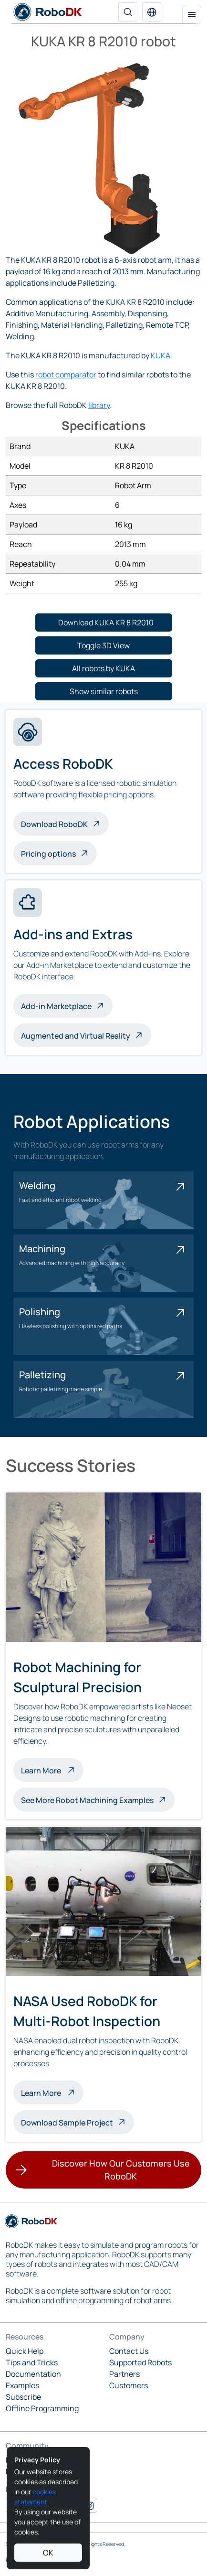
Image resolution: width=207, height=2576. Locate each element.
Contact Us (128, 2351)
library (99, 405)
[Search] (127, 11)
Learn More (52, 1769)
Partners (124, 2374)
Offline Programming (42, 2408)
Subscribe (23, 2397)
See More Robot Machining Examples (87, 1800)
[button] (151, 11)
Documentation (33, 2374)
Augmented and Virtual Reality (75, 1035)
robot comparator (65, 374)
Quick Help (24, 2351)
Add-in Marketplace (56, 1006)
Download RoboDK (54, 824)
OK (48, 2552)
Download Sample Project (67, 2122)
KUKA (160, 355)
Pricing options (48, 853)
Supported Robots (140, 2362)
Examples (22, 2385)
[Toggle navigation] (191, 14)
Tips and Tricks (32, 2362)
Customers (128, 2385)
